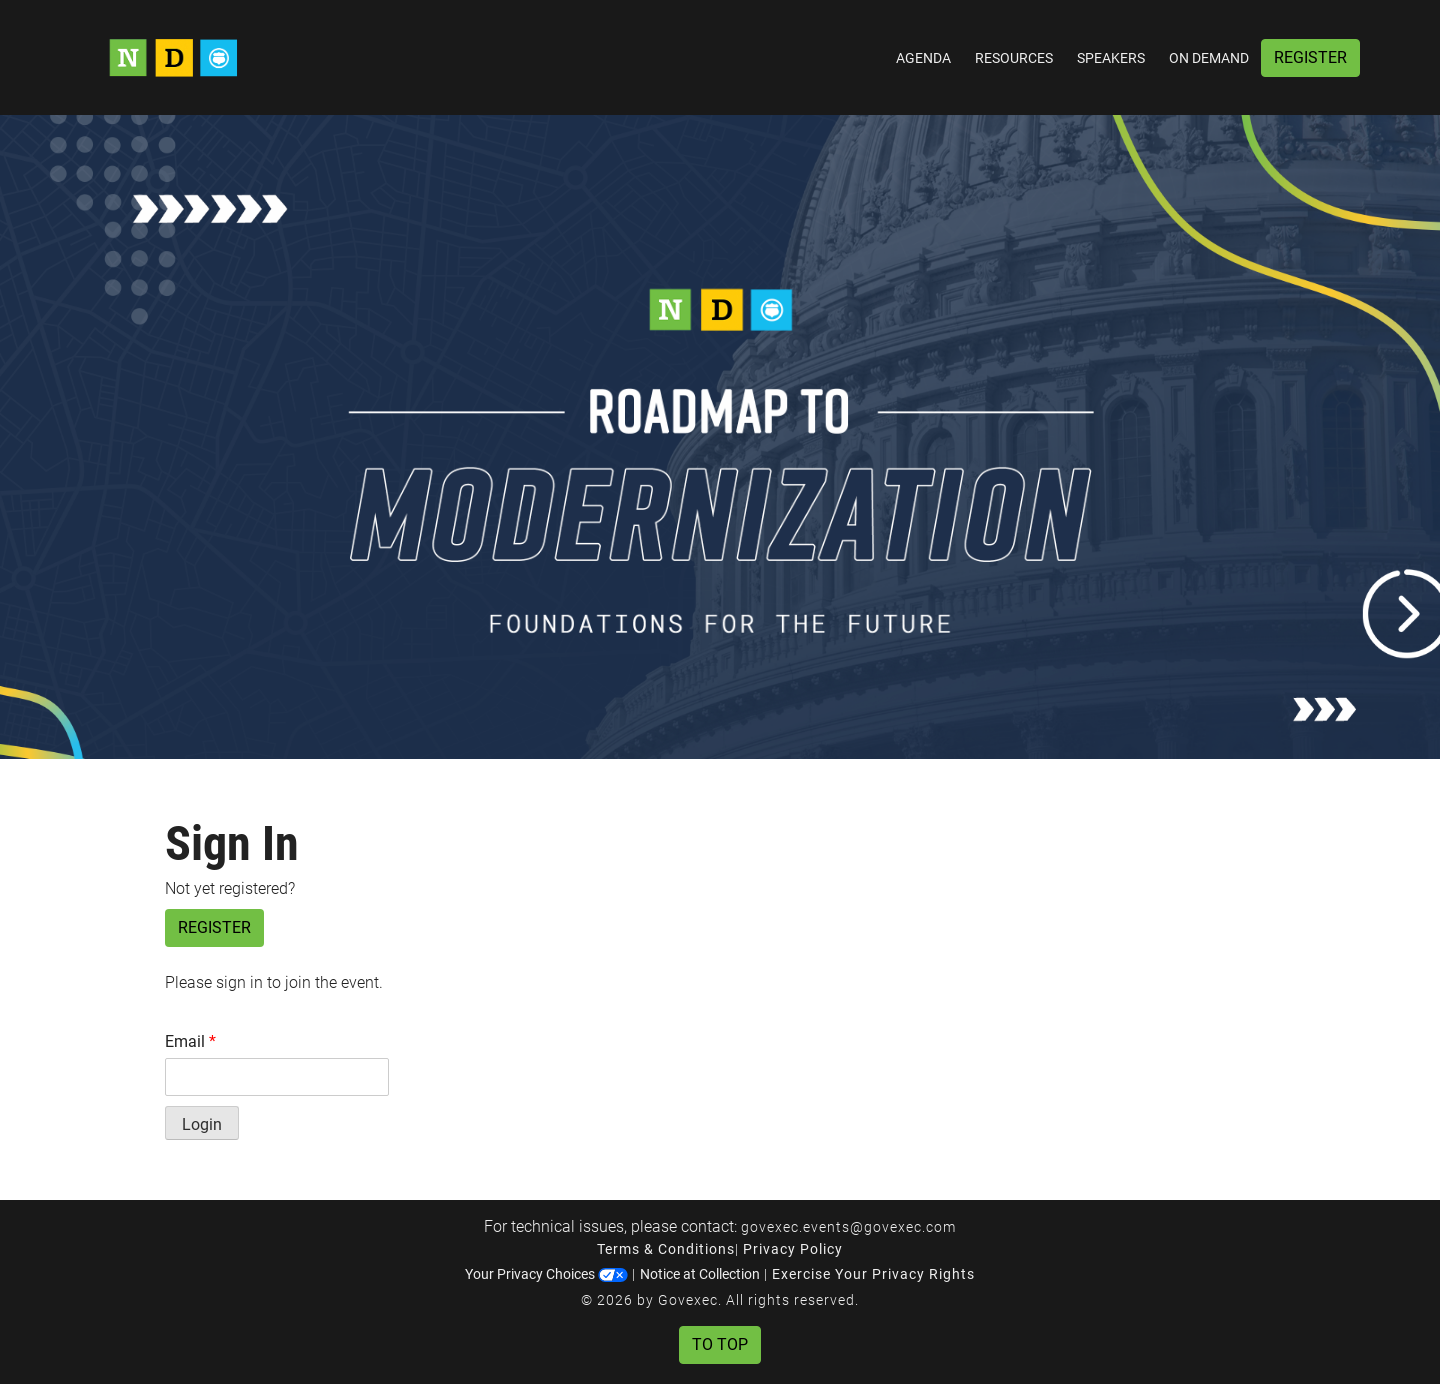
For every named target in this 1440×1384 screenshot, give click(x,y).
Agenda (923, 58)
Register (1310, 57)
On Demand (1209, 58)
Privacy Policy (793, 1249)
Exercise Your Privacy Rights (873, 1274)
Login (202, 1124)
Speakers (1111, 58)
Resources (1014, 58)
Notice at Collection (700, 1274)
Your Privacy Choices (546, 1274)
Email (190, 1041)
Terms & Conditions (666, 1249)
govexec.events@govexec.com (848, 1227)
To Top (720, 1344)
